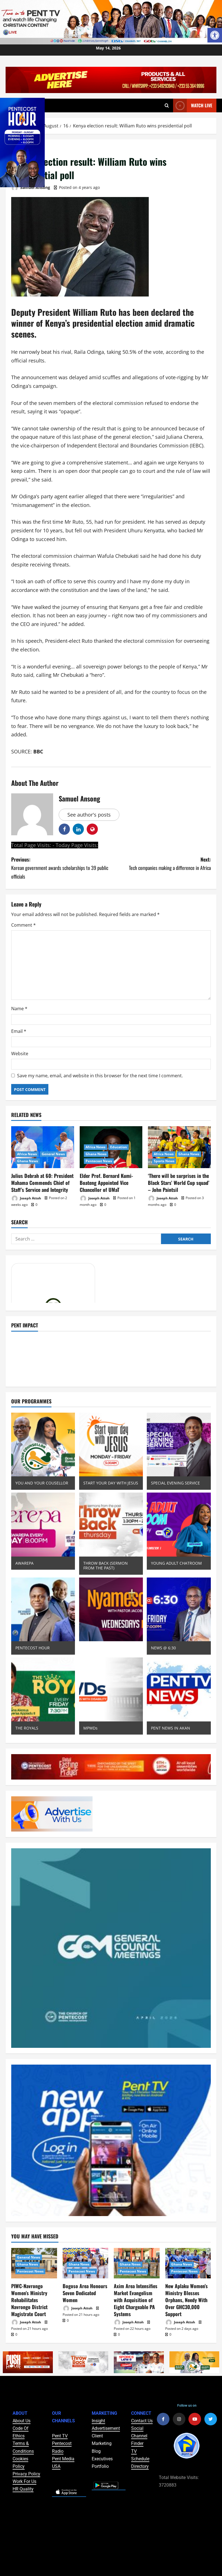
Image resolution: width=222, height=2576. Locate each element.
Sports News (164, 1161)
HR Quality (23, 2489)
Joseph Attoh (26, 1198)
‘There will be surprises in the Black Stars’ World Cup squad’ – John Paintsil (178, 1182)
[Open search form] (167, 105)
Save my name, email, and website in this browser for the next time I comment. (100, 1076)
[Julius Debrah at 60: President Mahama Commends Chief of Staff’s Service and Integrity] (42, 1147)
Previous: (61, 868)
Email (18, 1031)
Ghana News (27, 1161)
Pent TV (60, 2436)
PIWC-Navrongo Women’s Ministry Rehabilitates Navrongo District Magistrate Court (29, 2300)
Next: (161, 864)
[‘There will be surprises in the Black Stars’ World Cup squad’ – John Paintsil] (179, 1147)
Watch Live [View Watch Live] (192, 105)
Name (19, 1008)
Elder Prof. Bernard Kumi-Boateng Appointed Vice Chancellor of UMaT (106, 1182)
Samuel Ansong (30, 187)
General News (53, 1154)
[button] (214, 35)
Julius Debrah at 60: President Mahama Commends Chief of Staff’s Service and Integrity (42, 1182)
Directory (140, 2466)
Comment (23, 925)
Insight (98, 2420)
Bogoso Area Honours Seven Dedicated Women (85, 2293)
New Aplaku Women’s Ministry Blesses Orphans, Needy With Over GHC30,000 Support (186, 2300)
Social (137, 2428)
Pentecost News (99, 1161)
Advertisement (106, 2428)
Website (19, 1053)
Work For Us (24, 2481)
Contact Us (142, 2420)
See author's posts (89, 814)
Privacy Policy (26, 2474)
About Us (21, 2420)
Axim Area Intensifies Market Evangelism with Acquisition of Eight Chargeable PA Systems (135, 2300)
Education (118, 1147)
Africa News (27, 1154)
